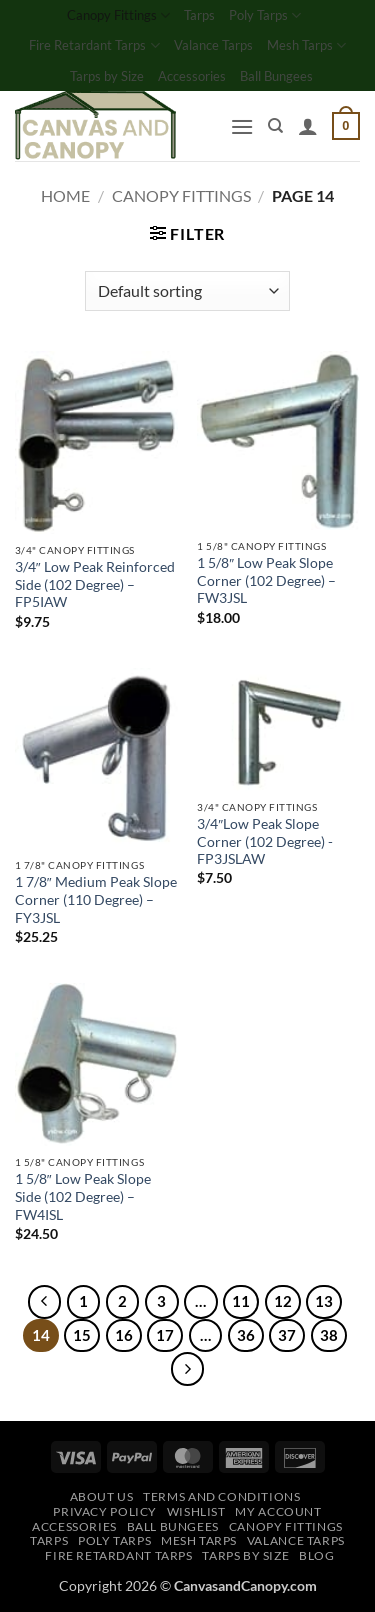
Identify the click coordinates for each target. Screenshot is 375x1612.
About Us (102, 1496)
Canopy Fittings (118, 15)
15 (82, 1335)
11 (241, 1301)
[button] (242, 126)
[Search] (275, 126)
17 (165, 1335)
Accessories (192, 76)
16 (124, 1335)
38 (329, 1335)
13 (324, 1301)
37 (287, 1335)
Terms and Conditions (221, 1496)
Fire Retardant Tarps (94, 45)
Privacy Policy (105, 1511)
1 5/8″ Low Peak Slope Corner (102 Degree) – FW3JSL (266, 580)
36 (246, 1335)
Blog (316, 1555)
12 (283, 1301)
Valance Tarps (213, 45)
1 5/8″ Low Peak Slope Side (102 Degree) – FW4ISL (83, 1196)
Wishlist (196, 1511)
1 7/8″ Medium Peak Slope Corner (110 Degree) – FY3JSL (96, 899)
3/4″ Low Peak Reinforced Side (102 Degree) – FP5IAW (95, 584)
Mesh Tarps (306, 45)
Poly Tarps (265, 15)
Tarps (199, 15)
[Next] (188, 1369)
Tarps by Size (107, 76)
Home (65, 195)
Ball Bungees (276, 76)
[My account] (308, 126)
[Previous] (45, 1302)
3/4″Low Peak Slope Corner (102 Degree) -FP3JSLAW (265, 841)
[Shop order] (187, 291)
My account (278, 1511)
